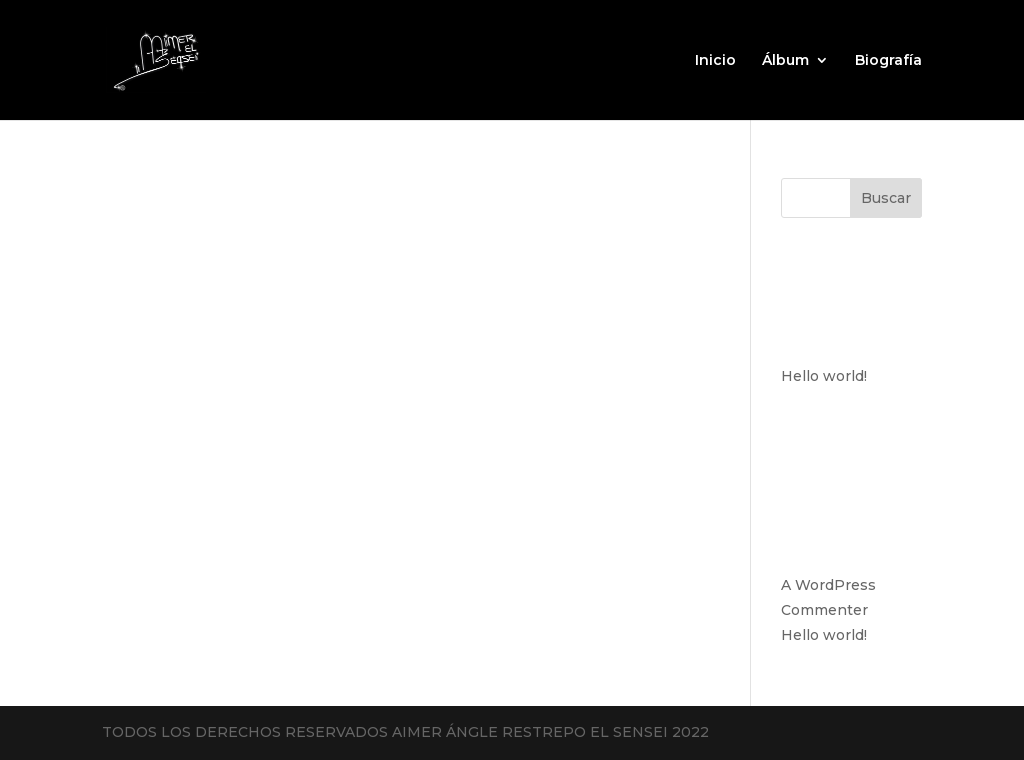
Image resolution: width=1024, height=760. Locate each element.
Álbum (785, 61)
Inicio (715, 61)
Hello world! (824, 376)
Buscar (886, 198)
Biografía (888, 61)
